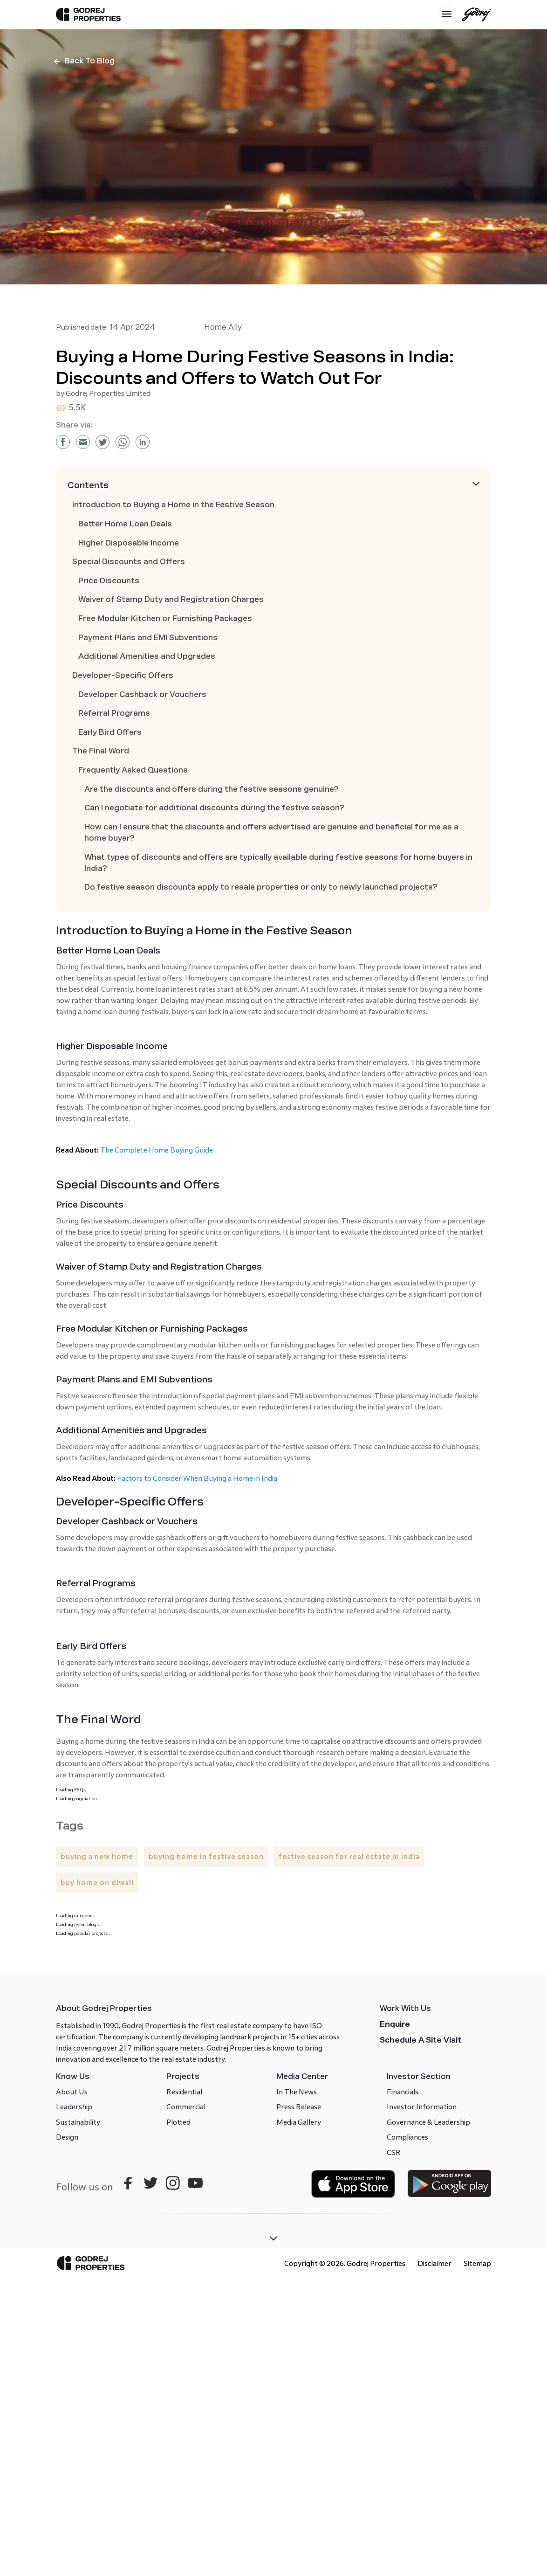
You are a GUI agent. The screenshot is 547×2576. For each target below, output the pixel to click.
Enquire (395, 2024)
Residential (184, 2092)
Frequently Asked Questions (133, 770)
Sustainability (78, 2122)
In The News (296, 2092)
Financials (402, 2092)
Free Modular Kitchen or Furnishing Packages (165, 618)
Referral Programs (114, 713)
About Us (72, 2092)
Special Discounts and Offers (128, 562)
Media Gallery (298, 2122)
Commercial (185, 2107)
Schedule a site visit (420, 2040)
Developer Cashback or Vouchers (142, 694)
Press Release (298, 2107)
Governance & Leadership (428, 2122)
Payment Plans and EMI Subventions (148, 638)
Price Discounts (108, 581)
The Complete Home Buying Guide (156, 1150)
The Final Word (100, 751)
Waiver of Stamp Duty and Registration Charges (171, 599)
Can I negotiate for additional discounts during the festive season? (214, 808)
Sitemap (477, 2263)
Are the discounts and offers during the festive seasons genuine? (211, 789)
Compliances (407, 2137)
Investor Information (422, 2107)
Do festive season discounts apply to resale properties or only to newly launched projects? (261, 887)
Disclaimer (434, 2263)
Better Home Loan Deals (125, 524)
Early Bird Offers (110, 732)
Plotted (178, 2122)
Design (67, 2137)
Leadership (74, 2107)
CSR (394, 2152)
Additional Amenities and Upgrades (146, 656)
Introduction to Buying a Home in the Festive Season (173, 505)
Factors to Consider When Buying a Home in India (197, 1478)
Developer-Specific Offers (122, 675)
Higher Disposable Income (128, 543)
